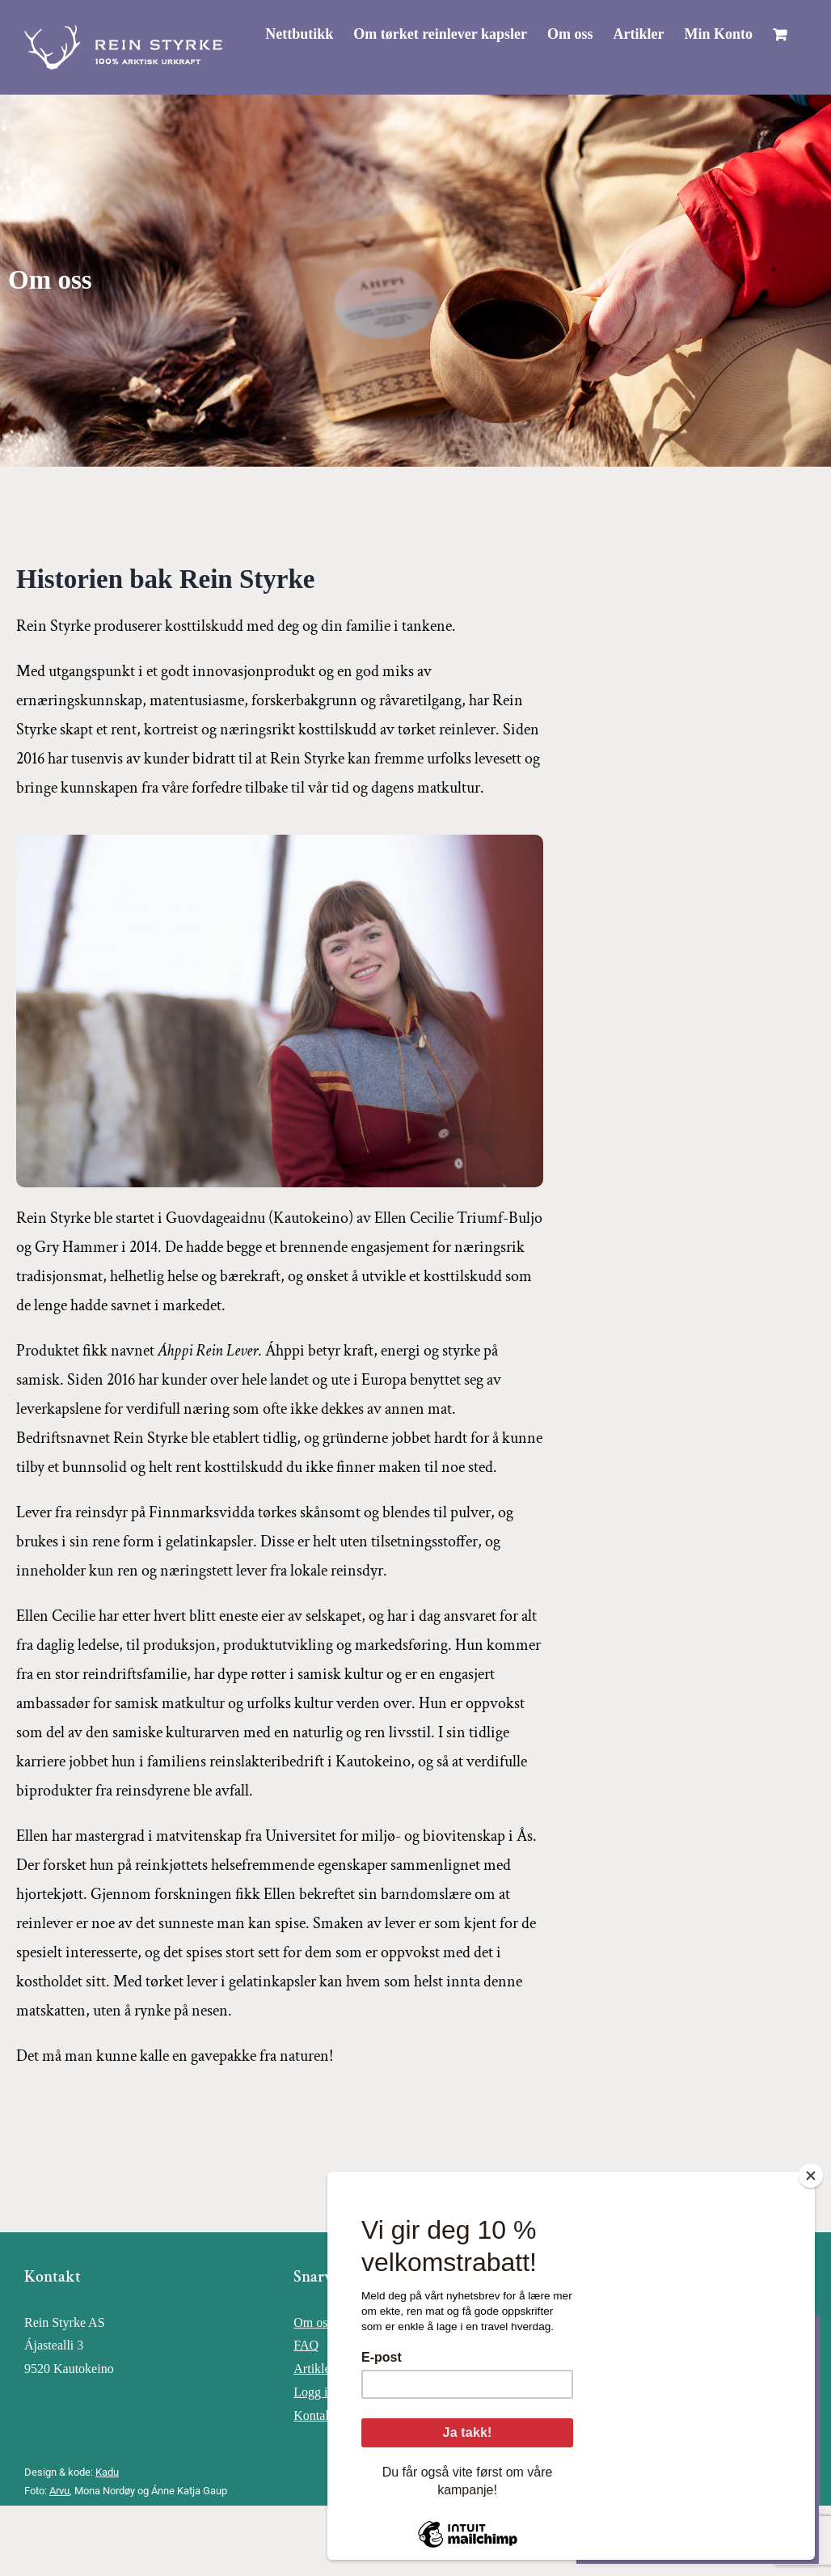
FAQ (305, 2345)
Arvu (59, 2491)
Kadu (107, 2472)
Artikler (314, 2368)
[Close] (811, 2176)
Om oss (312, 2322)
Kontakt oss (324, 2415)
